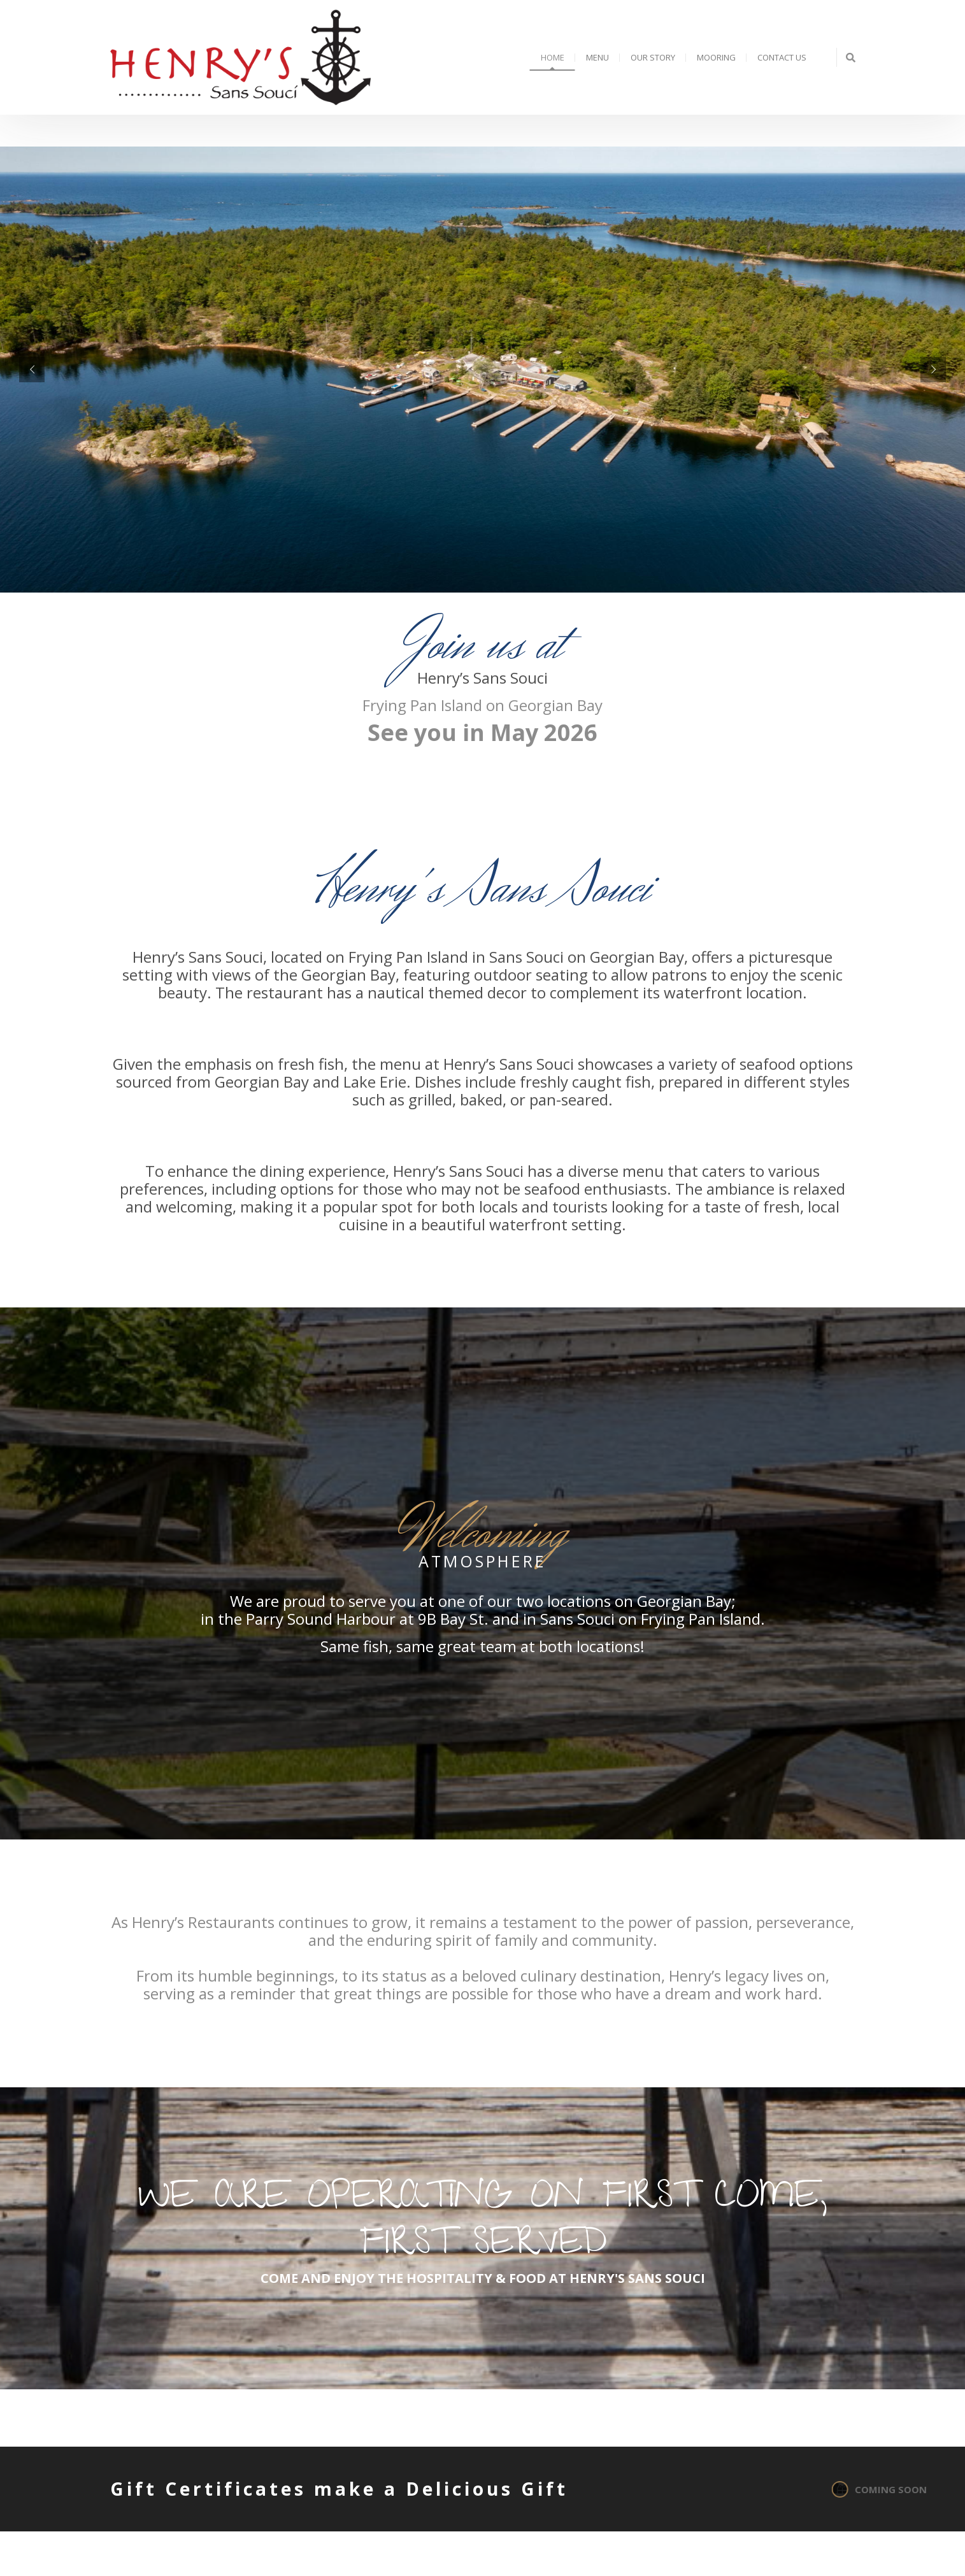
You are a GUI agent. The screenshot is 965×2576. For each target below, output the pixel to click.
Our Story (653, 57)
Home (552, 57)
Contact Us (781, 57)
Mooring (716, 57)
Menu (597, 57)
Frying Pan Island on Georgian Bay (482, 705)
